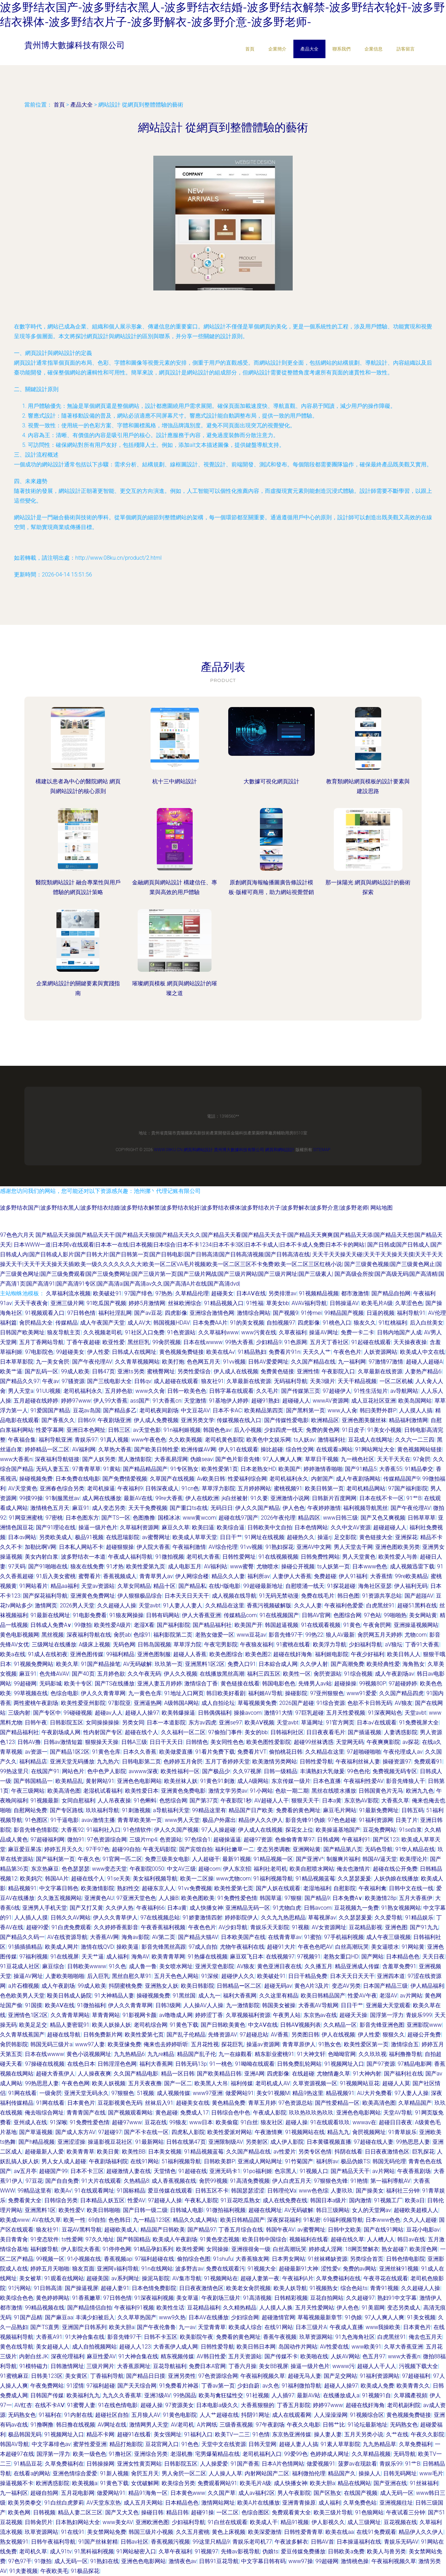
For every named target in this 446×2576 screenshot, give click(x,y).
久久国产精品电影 (136, 2073)
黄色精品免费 (228, 2103)
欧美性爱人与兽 (397, 1556)
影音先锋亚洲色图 (382, 2025)
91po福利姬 (257, 2171)
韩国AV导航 (14, 2444)
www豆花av (251, 1634)
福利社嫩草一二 (234, 1849)
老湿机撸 (181, 2454)
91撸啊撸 (42, 2424)
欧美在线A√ (220, 1352)
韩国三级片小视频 (151, 2532)
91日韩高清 (48, 2288)
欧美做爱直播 (176, 1751)
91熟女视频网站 (401, 1907)
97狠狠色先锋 (331, 2181)
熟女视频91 (14, 2541)
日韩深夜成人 (162, 1488)
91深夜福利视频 (154, 2298)
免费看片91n (284, 1352)
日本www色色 (369, 1566)
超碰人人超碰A (424, 1361)
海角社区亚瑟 (375, 1586)
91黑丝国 (184, 1995)
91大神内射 (367, 2073)
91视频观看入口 (44, 1313)
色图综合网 (347, 1615)
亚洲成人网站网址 (260, 2161)
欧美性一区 (297, 1673)
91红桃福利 (393, 1322)
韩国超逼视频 (281, 1625)
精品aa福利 (65, 1586)
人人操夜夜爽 (94, 2073)
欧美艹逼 (11, 1371)
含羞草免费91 (399, 1966)
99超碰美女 (70, 1352)
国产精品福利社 (212, 1625)
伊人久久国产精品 (257, 1508)
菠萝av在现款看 (357, 2463)
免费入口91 (242, 1664)
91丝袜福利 (424, 2483)
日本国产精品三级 (385, 1986)
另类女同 (133, 1722)
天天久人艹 (317, 1352)
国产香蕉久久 (58, 1420)
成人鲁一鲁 (143, 1966)
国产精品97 (201, 2229)
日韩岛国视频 (154, 1644)
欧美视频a (85, 2483)
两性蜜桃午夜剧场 (36, 1703)
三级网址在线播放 (54, 1644)
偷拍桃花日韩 (285, 1751)
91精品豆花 (28, 2463)
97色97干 (20, 2561)
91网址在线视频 (264, 1537)
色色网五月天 (203, 1361)
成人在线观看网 (291, 2415)
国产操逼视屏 (81, 2288)
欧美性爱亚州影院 (83, 1703)
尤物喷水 (267, 1566)
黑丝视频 (52, 1634)
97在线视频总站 (160, 1917)
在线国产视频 (360, 2493)
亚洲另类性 (182, 2376)
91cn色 (190, 1488)
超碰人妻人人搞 (298, 2444)
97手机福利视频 (344, 1937)
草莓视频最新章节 (320, 2317)
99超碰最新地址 (263, 1586)
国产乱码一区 (41, 1371)
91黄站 (112, 1469)
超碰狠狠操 (120, 1547)
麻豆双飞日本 (246, 1956)
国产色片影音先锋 (237, 1459)
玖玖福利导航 (102, 1810)
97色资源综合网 (107, 1839)
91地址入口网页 (184, 1693)
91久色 (117, 1966)
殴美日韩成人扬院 (69, 1995)
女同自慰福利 (78, 1800)
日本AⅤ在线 (251, 1293)
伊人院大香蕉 (153, 1547)
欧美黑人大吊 (211, 2083)
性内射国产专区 (102, 1732)
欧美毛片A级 (377, 1303)
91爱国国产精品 (50, 1410)
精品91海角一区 (148, 2493)
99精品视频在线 (44, 2307)
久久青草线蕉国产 (22, 2034)
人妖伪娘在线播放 (396, 1878)
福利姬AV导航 (265, 1693)
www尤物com (233, 1878)
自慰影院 (344, 1888)
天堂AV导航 (397, 2112)
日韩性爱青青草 (303, 2532)
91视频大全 (261, 2268)
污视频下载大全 (418, 2366)
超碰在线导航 (63, 2034)
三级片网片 (100, 2366)
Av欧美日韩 (211, 1478)
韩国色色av (217, 1430)
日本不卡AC (227, 1410)
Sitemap (322, 1149)
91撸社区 (120, 2454)
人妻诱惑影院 (400, 1732)
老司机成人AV (272, 2083)
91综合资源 (330, 1703)
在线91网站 (144, 2161)
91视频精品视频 (319, 1293)
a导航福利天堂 (171, 1810)
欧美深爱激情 (265, 2532)
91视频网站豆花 (359, 2083)
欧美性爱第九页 (145, 1566)
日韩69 (86, 1420)
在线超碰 (303, 2073)
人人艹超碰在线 (219, 2415)
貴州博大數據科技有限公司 (239, 1149)
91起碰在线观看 (371, 1342)
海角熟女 (413, 1664)
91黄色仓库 (106, 1751)
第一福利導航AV (390, 2181)
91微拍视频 (169, 1556)
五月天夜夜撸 (145, 2083)
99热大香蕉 (239, 1342)
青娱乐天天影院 (269, 1927)
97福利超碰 (100, 2385)
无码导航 (404, 2454)
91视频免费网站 (33, 1664)
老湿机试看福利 (102, 1790)
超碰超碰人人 (390, 1527)
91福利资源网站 (380, 2376)
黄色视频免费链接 (181, 1352)
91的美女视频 (247, 1322)
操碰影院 (296, 1693)
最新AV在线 (138, 1498)
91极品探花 (85, 2571)
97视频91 (309, 1956)
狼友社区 (272, 2122)
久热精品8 (136, 2181)
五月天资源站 (245, 2356)
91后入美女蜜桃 (56, 1576)
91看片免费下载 (215, 1751)
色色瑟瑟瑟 (76, 1868)
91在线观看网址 (94, 2190)
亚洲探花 (406, 1537)
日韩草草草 (422, 1517)
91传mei (311, 1313)
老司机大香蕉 (203, 1556)
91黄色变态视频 (219, 2239)
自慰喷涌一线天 (304, 1586)
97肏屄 (421, 1459)
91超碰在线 (192, 2171)
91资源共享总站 (382, 1595)
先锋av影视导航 (240, 2551)
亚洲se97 (230, 1722)
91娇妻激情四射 (202, 1917)
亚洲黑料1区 (40, 2210)
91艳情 (359, 2181)
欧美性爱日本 (142, 1790)
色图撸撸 (144, 1517)
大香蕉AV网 (104, 1937)
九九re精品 (161, 2054)
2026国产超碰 (296, 1703)
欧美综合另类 (178, 2483)
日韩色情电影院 (405, 2259)
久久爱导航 (388, 1917)
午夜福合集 (22, 1439)
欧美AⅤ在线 (60, 2005)
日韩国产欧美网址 (22, 1332)
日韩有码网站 (162, 1615)
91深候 (210, 1976)
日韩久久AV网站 (71, 1917)
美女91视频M (273, 2093)
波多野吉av (189, 2268)
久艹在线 (397, 2434)
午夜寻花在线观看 (385, 2278)
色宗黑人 (286, 2171)
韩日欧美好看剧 (225, 1693)
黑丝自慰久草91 (132, 1976)
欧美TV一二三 (232, 2434)
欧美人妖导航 (290, 2288)
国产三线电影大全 (109, 1381)
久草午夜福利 (175, 2551)
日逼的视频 (380, 1313)
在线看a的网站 (32, 2473)
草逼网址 (312, 1722)
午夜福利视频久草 (262, 2376)
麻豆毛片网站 (339, 1810)
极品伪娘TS (355, 2161)
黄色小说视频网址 (89, 2054)
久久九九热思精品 (283, 1917)
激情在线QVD (97, 1946)
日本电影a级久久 (217, 2405)
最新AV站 (308, 2395)
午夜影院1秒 (236, 1800)
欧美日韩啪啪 (103, 2210)
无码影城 (50, 1683)
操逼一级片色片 (97, 1527)
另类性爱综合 (194, 1371)
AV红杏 (23, 2405)
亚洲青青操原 (299, 2502)
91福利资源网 (376, 1820)
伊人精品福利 (427, 1986)
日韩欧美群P (219, 2161)
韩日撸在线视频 (75, 2424)
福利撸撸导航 (405, 2054)
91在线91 (73, 2532)
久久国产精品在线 (313, 1361)
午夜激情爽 (269, 2132)
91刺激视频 (136, 1810)
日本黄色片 (81, 2103)
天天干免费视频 (147, 1508)
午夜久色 (89, 1859)
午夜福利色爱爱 (343, 1605)
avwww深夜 (143, 1771)
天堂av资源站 (98, 1586)
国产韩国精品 (133, 2239)
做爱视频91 (321, 2463)
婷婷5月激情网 (147, 1303)
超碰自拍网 (44, 2493)
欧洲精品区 (325, 1420)
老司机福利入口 (262, 2454)
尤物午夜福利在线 (242, 1946)
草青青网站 (106, 2015)
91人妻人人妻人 (183, 1605)
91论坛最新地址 (367, 2424)
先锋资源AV (222, 2034)
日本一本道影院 (166, 1722)
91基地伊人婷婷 (228, 1400)
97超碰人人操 (165, 2200)
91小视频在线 (84, 2259)
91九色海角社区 (355, 2337)
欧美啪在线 (314, 2356)
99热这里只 (14, 1771)
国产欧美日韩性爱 (156, 1449)
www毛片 (431, 2473)
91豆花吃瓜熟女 (240, 2200)
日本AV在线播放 (209, 2317)
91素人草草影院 (340, 2444)
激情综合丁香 (201, 1683)
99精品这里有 (209, 1810)
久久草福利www (218, 1332)
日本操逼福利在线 (359, 2541)
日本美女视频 (165, 2151)
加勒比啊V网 (40, 1547)
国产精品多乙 (120, 1410)
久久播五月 (318, 1966)
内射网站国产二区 (267, 2473)
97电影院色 (39, 1352)
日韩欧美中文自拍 (269, 1527)
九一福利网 (352, 1361)
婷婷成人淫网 (325, 2249)
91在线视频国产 (279, 1615)
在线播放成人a (341, 2395)
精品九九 (338, 2132)
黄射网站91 (100, 1781)
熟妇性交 (128, 1888)
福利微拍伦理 (308, 2473)
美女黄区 (76, 2376)
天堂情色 (165, 2171)
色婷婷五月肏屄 (182, 1761)
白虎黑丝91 (380, 1605)
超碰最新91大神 (298, 2268)
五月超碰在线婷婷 (36, 1400)
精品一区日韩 (177, 2073)
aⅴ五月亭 (25, 2171)
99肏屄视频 (166, 1342)
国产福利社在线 (403, 2073)
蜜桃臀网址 (161, 1371)
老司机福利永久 (82, 1391)
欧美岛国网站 (415, 1400)
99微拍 (83, 1625)
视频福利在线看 (308, 2239)
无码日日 (221, 1508)
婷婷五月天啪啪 (49, 2268)
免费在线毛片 (317, 1595)
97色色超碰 (342, 1820)
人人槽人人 (381, 2239)
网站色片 (73, 1771)
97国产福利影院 (408, 1488)
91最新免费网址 (379, 1810)
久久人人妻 (308, 1605)
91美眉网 (373, 2307)
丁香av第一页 (218, 2385)
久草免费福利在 (64, 2463)
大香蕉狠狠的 (257, 2405)
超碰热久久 (301, 1537)
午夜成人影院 (269, 2112)
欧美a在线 (12, 1654)
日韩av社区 (134, 2541)
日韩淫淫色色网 (117, 2064)
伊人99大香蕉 (110, 1400)
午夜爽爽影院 (383, 1742)
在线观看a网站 (334, 1449)
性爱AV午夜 (362, 1995)
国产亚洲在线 (390, 2483)
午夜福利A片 (298, 2278)
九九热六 (108, 1761)
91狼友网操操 (126, 1615)
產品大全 (309, 49)
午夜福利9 (130, 1488)
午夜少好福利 (367, 1654)
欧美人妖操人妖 (111, 2025)
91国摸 (33, 2005)
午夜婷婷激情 (324, 1508)
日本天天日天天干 (186, 1595)
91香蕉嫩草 (86, 2298)
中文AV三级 (181, 1868)
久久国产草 (222, 2493)
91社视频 (257, 2395)
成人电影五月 (184, 1566)
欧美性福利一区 (180, 1771)
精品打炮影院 (126, 2444)
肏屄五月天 (145, 2473)
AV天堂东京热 (103, 2502)
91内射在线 (78, 2415)
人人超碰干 (206, 1859)
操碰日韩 (152, 2512)
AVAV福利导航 (309, 1303)
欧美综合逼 (231, 1527)
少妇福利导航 (365, 1644)
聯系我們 (341, 49)
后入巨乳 (98, 1976)
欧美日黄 (108, 2151)
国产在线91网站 (383, 2229)
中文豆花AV (195, 1410)
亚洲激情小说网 (289, 1498)
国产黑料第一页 (305, 1410)
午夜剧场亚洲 (114, 1420)
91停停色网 (116, 2249)
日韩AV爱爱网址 (268, 1361)
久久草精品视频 (371, 2454)
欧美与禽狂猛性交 (221, 2395)
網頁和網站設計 (198, 1149)
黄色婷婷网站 (52, 2298)
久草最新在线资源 (380, 1371)
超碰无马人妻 (304, 2376)
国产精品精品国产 (145, 1469)
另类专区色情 (315, 2151)
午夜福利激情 (189, 1547)
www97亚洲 (208, 2093)
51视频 (145, 2093)
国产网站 (372, 1956)
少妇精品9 (269, 1342)
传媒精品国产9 (401, 1478)
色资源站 (171, 1839)
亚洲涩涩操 (71, 2142)
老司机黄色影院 (224, 1439)
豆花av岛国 (87, 1410)
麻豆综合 (53, 1966)
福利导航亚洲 (55, 1439)
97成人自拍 (203, 1946)
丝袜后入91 (159, 2103)
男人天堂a (20, 1391)
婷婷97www (76, 1400)
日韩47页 (103, 1371)
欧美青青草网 (168, 1956)
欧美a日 (415, 2200)
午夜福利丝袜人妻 (358, 1761)
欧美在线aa (339, 2532)
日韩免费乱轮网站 (299, 2064)
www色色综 (313, 2190)
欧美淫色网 (423, 2249)
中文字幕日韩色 (58, 1888)
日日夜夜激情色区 (387, 2151)
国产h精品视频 (36, 2142)
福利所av (258, 1576)
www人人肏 (342, 1410)
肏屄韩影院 (14, 2044)
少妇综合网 (245, 2317)
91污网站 (19, 2288)
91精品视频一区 (273, 1859)
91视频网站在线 (305, 2132)
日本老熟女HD (258, 1469)
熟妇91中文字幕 (397, 2298)
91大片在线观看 (101, 2181)
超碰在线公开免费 (395, 1868)
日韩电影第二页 (141, 1761)
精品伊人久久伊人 (260, 1820)
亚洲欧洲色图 (152, 2522)
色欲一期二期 (292, 1790)
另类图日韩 (305, 2034)
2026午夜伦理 (278, 1517)
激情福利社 (332, 1439)
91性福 (254, 1303)
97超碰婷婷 (403, 1683)
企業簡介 (277, 49)
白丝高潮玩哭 (352, 1946)
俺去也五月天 (425, 2337)
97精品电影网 (415, 2064)
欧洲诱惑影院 (52, 2483)
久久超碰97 (360, 2298)
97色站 (372, 1615)
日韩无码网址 (400, 2473)
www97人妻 (90, 2044)
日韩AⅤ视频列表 (300, 2025)
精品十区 (164, 1586)
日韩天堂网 (262, 2444)
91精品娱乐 (419, 1917)
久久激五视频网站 (59, 1898)
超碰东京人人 (158, 1888)
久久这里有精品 (278, 1995)
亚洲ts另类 (130, 1371)
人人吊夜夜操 (114, 1800)
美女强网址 (168, 2434)
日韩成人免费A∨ (50, 1625)
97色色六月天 (17, 1235)
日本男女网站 (288, 2259)
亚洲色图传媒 (86, 1654)
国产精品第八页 (342, 1849)
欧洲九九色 (420, 1790)
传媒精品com (240, 1615)
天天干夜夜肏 (31, 1303)
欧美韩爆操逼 (178, 1712)
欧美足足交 (33, 2025)
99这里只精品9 (211, 2541)
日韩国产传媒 (47, 2395)
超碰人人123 (135, 2346)
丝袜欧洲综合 (184, 1303)
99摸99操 (31, 1498)
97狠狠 (293, 1898)
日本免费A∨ (347, 1898)
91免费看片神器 (179, 2385)
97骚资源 (73, 1381)
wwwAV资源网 (330, 1400)
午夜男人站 (287, 2015)
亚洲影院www (424, 2025)
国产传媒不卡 (281, 2356)
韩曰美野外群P (378, 1410)
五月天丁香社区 (329, 1342)
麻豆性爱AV (101, 2356)
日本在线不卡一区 (381, 1498)
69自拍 (97, 2220)
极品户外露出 (219, 1820)
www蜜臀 (242, 1566)
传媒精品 (66, 1322)
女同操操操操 (102, 1722)
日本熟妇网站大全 (77, 2522)
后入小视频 (248, 1430)
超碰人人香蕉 (190, 1654)
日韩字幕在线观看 (231, 1391)
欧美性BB (134, 2151)
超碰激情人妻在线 (128, 2171)
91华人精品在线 (415, 1849)
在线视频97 (280, 1956)
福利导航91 (411, 1313)
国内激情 (360, 2200)
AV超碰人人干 (271, 1800)
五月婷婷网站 (254, 1488)
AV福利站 (215, 1566)
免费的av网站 (359, 2268)
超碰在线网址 (265, 2210)
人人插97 (282, 2395)
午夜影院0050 (147, 1868)
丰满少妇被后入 (95, 2317)
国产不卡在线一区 (146, 2132)
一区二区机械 (396, 1381)
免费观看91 (428, 1761)
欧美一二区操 (197, 1878)
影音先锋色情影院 (36, 1829)
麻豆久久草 (176, 1527)
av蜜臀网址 (156, 1537)
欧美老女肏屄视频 (248, 2288)
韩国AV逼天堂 (379, 1859)
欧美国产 (289, 1469)
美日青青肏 (14, 2239)
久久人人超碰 (420, 2220)
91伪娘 (353, 2317)
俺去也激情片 (353, 1868)
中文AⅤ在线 (263, 2025)
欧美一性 (74, 2220)
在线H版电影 (224, 1586)
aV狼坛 (393, 1644)
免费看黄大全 (24, 2200)
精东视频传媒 (177, 2356)
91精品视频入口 (224, 1303)
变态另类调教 (273, 1849)
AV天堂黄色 (22, 1488)
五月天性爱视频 (345, 1712)
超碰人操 (296, 2122)
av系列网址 (125, 2278)
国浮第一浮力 (386, 2015)
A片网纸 (207, 2424)
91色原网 (295, 1342)
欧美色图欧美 (198, 1898)
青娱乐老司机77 (252, 2541)
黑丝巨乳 (139, 1342)
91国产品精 (28, 2317)
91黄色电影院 (180, 2415)
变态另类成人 (404, 2307)
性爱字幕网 (50, 1430)
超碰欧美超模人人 (416, 2210)
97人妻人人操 (411, 2093)
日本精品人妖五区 (102, 2200)
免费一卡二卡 (357, 1332)
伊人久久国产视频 (176, 1829)
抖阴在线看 (348, 2151)
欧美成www (14, 2220)
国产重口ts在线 (189, 1508)
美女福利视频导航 (155, 1878)
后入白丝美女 (426, 1322)
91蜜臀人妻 (81, 2405)
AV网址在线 (112, 2424)
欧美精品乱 (69, 1781)
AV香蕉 (280, 2034)
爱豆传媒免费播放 (303, 2551)
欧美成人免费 (377, 2385)
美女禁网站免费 (106, 2532)
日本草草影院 (16, 1361)
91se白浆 (410, 1829)
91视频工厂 (388, 2200)
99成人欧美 (75, 1371)
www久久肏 (150, 1391)
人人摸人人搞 (415, 1410)
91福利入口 (198, 2434)
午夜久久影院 (427, 2434)
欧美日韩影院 (197, 1986)
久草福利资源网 (139, 1527)
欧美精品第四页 (263, 1410)
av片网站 (411, 1995)
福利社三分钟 (403, 2190)
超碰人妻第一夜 (259, 2278)
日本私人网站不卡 (81, 1547)
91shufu (223, 2259)
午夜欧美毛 (54, 2571)
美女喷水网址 (176, 1966)
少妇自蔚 (248, 2385)
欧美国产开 (248, 1625)
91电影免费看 (90, 1615)
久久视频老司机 (102, 1332)
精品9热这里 (307, 2093)
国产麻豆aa (59, 2317)
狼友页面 (83, 2268)
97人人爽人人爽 (282, 1459)
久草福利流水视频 (68, 1293)
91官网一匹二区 (122, 1859)
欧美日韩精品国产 (323, 1995)
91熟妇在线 (104, 2561)
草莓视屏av (322, 1917)
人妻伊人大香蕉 (292, 1576)
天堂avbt (149, 1605)
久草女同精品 (134, 1586)
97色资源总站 (295, 2103)
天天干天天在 (393, 1459)
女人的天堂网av (371, 2210)
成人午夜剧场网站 (358, 1478)
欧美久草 (67, 1664)
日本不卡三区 (87, 2171)
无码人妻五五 (52, 1469)
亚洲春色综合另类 (62, 1488)
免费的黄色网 (322, 1430)
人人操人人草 (225, 2473)
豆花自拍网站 (327, 2298)
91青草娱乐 (402, 2132)
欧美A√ (63, 2190)
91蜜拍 (313, 1937)
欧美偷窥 (227, 2122)
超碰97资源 (258, 1839)
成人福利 (117, 1956)
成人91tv (61, 2551)
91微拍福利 (91, 2005)
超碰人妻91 (115, 2288)
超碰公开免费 (424, 2034)
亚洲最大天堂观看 (388, 2005)
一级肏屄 (50, 2093)
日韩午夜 (36, 1722)
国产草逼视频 (36, 2132)
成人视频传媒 (173, 2093)
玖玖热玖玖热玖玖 (311, 2112)
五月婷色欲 (119, 1391)
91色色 (190, 2444)
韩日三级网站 (332, 2210)
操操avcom (247, 1712)
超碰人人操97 (142, 1712)
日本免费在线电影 (77, 1478)
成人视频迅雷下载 (412, 1566)
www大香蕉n (16, 1459)
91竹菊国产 (299, 2161)
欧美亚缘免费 (124, 2044)
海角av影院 (135, 1937)
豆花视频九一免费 (356, 1907)
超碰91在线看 (134, 2434)
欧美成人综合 (245, 2327)
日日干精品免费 (307, 1976)
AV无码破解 (137, 1664)
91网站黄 (413, 1946)
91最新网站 (149, 2142)
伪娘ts (270, 2551)
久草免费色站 (360, 2502)
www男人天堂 (182, 1820)
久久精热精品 (239, 2307)
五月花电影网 (77, 2493)
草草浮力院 (187, 1644)
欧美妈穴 (31, 1878)
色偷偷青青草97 (295, 1839)
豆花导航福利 (169, 2366)
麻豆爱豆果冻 (24, 1849)
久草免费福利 (415, 2444)
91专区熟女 (184, 1469)
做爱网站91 (239, 2093)
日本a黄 (332, 1800)
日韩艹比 (334, 2424)
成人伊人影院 (287, 2142)
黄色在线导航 (16, 2346)
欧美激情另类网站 (274, 1761)
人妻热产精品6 (423, 1371)
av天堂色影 (147, 1430)
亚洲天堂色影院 (214, 1966)
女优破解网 (145, 2483)
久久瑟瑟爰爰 (354, 1878)
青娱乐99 (390, 2463)
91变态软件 (44, 2239)
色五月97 (373, 2356)
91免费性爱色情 (237, 1898)
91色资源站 (181, 1332)
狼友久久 (365, 1322)
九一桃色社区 (357, 1459)
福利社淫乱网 (115, 1313)
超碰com (209, 1868)
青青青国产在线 (86, 2112)
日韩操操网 (100, 2463)
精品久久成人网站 (195, 2220)
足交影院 (345, 1537)
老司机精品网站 (365, 1488)
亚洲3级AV (157, 2395)
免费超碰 (325, 1576)
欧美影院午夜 (196, 2337)
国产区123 (386, 1839)
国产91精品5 (361, 1469)
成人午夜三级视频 (388, 1937)
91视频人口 (314, 2171)
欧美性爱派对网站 (229, 2132)
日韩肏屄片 (39, 2522)
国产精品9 (317, 1898)
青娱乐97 (86, 1439)
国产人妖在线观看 (278, 1888)
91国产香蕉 (245, 2463)
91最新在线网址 (50, 1615)
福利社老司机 (270, 1868)
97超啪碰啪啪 (364, 1751)
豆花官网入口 (162, 2444)
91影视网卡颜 (140, 2015)
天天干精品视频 (357, 1381)
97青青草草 (86, 1469)
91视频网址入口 (344, 2064)
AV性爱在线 (334, 2346)
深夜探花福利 (284, 2220)
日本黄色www (187, 2493)
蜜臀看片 (89, 1576)
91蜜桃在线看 (293, 1644)
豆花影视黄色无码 (120, 2103)
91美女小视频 (384, 1430)
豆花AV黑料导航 (82, 2229)
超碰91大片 (281, 1946)
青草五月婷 (262, 2103)
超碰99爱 (37, 1927)
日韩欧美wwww (86, 1966)
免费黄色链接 (277, 1371)
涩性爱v (330, 2268)
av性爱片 (285, 2151)
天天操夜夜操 (410, 1342)
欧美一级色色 (89, 2454)
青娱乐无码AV (401, 2541)
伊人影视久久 (328, 2522)
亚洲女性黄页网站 (139, 2463)
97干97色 (97, 1849)
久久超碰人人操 (116, 1605)
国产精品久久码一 (22, 1937)
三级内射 (19, 1712)
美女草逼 (187, 2298)
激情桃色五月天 (49, 1508)
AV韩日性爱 (211, 2356)
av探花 (410, 1742)
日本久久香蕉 (139, 1751)
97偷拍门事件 (225, 1732)
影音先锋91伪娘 (305, 1820)
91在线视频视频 (278, 1556)
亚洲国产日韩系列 (84, 2327)
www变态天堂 (109, 1868)
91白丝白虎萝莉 (64, 2502)
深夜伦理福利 (67, 2356)
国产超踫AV (419, 1595)
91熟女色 (329, 2044)
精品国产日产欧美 (251, 1810)
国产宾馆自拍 (196, 1849)
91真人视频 (114, 1439)
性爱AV (136, 2200)
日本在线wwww (202, 1342)
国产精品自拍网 (390, 1293)
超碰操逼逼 (227, 1839)
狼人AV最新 (340, 1634)
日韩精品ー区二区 (239, 1986)
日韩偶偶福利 (214, 1712)
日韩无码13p (191, 2064)
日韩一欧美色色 (186, 1391)
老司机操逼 (101, 1488)
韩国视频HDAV (171, 1322)
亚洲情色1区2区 (28, 2015)
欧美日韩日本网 (256, 2346)
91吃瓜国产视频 (106, 1303)
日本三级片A (311, 2327)
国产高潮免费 (347, 1664)
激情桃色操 (355, 2561)
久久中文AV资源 (351, 1527)
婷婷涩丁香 (209, 2015)
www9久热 (172, 2317)
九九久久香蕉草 (121, 2395)
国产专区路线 (66, 1810)
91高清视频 (257, 2298)
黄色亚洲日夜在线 (279, 1966)
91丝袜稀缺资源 (327, 2259)
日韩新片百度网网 (334, 1498)
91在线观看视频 (321, 1625)
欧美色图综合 (226, 1654)
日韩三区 (119, 1430)
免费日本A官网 (207, 2366)
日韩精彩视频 (291, 2298)
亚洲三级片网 (67, 1303)
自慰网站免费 (30, 1810)
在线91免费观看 (376, 2532)
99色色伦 (358, 1771)
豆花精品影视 (365, 1927)
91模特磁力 (33, 2366)
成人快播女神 (206, 1907)
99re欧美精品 (411, 1576)
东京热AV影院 (361, 1800)
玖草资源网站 (316, 2337)
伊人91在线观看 (238, 1449)
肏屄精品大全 (36, 1322)
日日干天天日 (166, 1742)
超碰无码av (278, 1986)
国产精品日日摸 (145, 2376)
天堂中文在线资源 (223, 2444)
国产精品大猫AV (198, 1937)
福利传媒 (242, 2083)
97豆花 (34, 2181)
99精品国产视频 (344, 1313)
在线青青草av (284, 1937)
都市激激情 (355, 1293)
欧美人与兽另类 (386, 2551)
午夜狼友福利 (257, 1644)
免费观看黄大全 (291, 2512)
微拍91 (76, 1839)
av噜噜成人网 (176, 2015)
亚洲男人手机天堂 (44, 1907)
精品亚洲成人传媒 (357, 1966)
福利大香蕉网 (239, 1995)
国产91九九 (424, 1927)
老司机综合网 (150, 2025)
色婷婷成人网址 (329, 2454)
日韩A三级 (134, 1742)
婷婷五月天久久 (63, 1849)
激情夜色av (183, 2561)
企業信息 (373, 49)
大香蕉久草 (395, 1800)
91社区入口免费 (144, 1332)
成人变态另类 (108, 1508)
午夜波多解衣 (291, 2541)
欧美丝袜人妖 (181, 1781)
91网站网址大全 (375, 1449)
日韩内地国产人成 (399, 1332)
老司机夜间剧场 (158, 1410)
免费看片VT (251, 1751)
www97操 (301, 2561)
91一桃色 (220, 2064)
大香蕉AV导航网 (318, 2005)
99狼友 (178, 2122)
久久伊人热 (119, 1907)
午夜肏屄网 (377, 1625)
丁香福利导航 (107, 2376)
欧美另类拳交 (24, 2502)
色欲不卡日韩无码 (369, 1703)
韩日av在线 (411, 2239)
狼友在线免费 (87, 1566)
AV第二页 (163, 1937)
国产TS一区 (115, 1517)
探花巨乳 (232, 2044)
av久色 (270, 2385)
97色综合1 (198, 1839)
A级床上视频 (94, 1644)
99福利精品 (120, 1654)
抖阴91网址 (255, 2415)
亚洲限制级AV (225, 2142)
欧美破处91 (107, 1293)
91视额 (300, 1927)
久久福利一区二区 (183, 1732)
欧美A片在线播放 (258, 2502)
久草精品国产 (415, 2103)
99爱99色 (296, 2454)
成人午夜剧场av (394, 1673)
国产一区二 (178, 2083)
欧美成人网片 (61, 1946)
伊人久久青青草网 (103, 1693)
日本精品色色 (403, 1956)
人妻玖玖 (342, 2190)
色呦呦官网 (342, 2054)
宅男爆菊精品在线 (217, 2454)
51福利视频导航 (181, 2161)
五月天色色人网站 (176, 1976)
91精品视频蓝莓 (315, 1878)
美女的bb (256, 1732)
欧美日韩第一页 (324, 1488)
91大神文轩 (311, 2054)
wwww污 (343, 2366)
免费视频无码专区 (394, 1771)
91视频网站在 (221, 2278)
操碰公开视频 (298, 1566)
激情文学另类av (227, 1790)
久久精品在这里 (224, 1605)
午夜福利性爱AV (364, 1781)
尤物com (415, 1634)
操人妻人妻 (328, 2434)
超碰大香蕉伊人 (55, 2073)
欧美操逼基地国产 (338, 1829)
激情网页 (46, 1605)
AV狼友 (404, 1703)
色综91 (142, 1634)
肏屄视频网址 (369, 2132)
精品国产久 (342, 2473)
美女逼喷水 (385, 1946)
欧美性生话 (170, 2307)
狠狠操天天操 (101, 1742)
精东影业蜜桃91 (274, 2054)
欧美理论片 (414, 1859)
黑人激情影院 (135, 1459)
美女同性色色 (227, 1742)
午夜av (50, 1381)
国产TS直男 (44, 2327)
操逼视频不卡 (16, 2483)
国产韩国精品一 (33, 1781)
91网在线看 (22, 2093)
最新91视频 (236, 1859)
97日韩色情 (81, 1313)
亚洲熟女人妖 (161, 1986)
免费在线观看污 (225, 2268)
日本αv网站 (22, 1537)
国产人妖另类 (99, 1459)
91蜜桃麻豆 (14, 2376)
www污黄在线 (258, 1332)
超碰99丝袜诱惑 (313, 1742)
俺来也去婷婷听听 (166, 2044)
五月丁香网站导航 (41, 1342)
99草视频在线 (31, 1693)
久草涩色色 (409, 1303)
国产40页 (83, 1673)
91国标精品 (131, 2190)
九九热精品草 (379, 2444)
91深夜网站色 (385, 1712)
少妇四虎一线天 (283, 1430)
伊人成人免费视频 (156, 1420)
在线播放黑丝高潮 (222, 1673)
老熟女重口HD (341, 1956)
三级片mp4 (143, 1839)
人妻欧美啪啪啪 (64, 1976)
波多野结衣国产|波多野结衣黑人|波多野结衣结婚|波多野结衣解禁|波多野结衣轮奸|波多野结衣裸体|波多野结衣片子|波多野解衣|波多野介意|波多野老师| (184, 1207)
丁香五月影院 (293, 2405)
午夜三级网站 (28, 1790)
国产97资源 (381, 2064)
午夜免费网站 (47, 2385)
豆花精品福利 (204, 2307)
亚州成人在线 (30, 2122)
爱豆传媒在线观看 (170, 2190)
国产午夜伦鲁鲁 (156, 2327)
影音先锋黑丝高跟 (163, 1946)
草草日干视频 (321, 1459)
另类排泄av (282, 1293)
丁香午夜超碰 (83, 1342)
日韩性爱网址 (239, 1556)
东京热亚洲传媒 (291, 2434)
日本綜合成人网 (278, 1664)
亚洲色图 (396, 1927)
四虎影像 (176, 1313)
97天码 (16, 1566)
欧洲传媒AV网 (198, 1449)
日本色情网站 (311, 1527)
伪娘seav (201, 1459)
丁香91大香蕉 (422, 1644)
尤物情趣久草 (333, 2073)
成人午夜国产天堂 (102, 1322)
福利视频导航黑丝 (365, 1508)
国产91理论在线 (56, 1527)
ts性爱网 (72, 2239)
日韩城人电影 (186, 2210)
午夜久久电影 (303, 2424)
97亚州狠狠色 (327, 1693)
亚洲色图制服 (154, 1654)
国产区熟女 (327, 2493)
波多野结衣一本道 (83, 1556)
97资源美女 (179, 2405)
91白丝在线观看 (227, 2522)
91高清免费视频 (250, 2181)
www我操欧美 (383, 2327)
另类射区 (257, 2142)
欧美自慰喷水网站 (312, 1868)
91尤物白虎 (287, 1907)
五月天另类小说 (363, 2434)
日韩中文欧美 (344, 2229)
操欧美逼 (127, 1946)
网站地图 (381, 1207)
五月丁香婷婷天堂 (227, 1761)
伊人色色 (294, 1508)
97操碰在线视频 (44, 2064)
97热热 (164, 1293)
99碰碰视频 (77, 1712)
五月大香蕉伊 (415, 1898)
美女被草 (30, 2278)
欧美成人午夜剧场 (175, 2239)
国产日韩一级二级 (145, 2210)
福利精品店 (33, 1761)
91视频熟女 (323, 2288)
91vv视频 (234, 1361)
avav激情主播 (98, 1820)
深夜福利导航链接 (57, 1459)
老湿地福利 (317, 1888)
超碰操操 (345, 1683)
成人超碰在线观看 (176, 1381)
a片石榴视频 (23, 1986)
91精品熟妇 (252, 1352)
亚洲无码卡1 (224, 2171)
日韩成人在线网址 (134, 1352)
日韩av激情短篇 (63, 1742)
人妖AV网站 (345, 2356)
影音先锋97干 (286, 1634)
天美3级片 (322, 1381)
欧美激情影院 (97, 1888)
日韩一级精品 (280, 1771)
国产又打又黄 (86, 1907)
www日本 (201, 2122)
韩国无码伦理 (389, 2161)
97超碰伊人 (337, 1391)
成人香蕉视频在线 (174, 2181)
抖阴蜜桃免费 (125, 1986)
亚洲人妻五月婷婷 (159, 1683)
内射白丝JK (33, 2356)
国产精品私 (192, 1586)
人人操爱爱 (214, 2463)
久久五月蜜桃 (192, 2532)
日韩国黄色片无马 (381, 1790)
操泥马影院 (156, 2278)
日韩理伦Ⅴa (282, 2190)
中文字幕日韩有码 (263, 2561)
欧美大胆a (121, 2327)
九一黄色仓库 (145, 1693)
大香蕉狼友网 (252, 2259)
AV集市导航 (186, 2278)
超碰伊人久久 (238, 1976)
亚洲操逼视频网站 (416, 1625)
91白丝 (249, 2122)
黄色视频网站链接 (419, 1449)
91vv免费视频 (195, 1888)
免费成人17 (194, 2112)
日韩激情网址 (67, 2366)
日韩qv (142, 1381)
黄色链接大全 (376, 1537)
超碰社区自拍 (112, 2415)
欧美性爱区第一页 (366, 2044)
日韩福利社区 (287, 1732)
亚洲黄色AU (99, 1898)
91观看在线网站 (64, 2278)
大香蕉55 (390, 1469)
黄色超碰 (166, 2112)
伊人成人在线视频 (236, 1371)
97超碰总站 (254, 2034)
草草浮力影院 (218, 1488)
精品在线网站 (354, 2483)
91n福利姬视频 (182, 1430)
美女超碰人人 (52, 2346)
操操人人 (370, 2473)
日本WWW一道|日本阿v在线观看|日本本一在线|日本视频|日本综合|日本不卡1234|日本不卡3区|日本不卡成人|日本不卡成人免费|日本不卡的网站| (190, 1244)
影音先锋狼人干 (405, 1781)
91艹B (414, 1498)
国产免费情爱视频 (124, 1478)
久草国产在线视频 (172, 1478)
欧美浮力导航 (329, 1644)
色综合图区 (255, 2512)
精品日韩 (177, 2512)
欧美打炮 (173, 1361)
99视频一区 (50, 2259)
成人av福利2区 (256, 2493)
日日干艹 (231, 1537)
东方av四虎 (202, 1722)
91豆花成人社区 (20, 1966)
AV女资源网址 (329, 1927)
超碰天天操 (353, 2015)
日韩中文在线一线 (411, 1888)
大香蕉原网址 (134, 2366)
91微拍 (43, 2561)
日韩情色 (197, 1742)
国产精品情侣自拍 (89, 2307)
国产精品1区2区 (70, 1751)
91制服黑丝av (62, 1498)
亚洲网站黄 (307, 1849)
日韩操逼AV (344, 1303)
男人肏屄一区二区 (184, 2473)
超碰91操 (202, 2512)
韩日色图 (348, 1595)
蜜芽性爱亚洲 (90, 2444)
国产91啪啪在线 (48, 1566)
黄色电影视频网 (19, 1634)
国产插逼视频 (364, 1732)
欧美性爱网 (190, 2249)
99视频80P (372, 1683)
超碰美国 (97, 2278)
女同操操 (217, 2249)
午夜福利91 (356, 1839)
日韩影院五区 (66, 1722)
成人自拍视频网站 (94, 2346)
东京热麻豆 (45, 1868)
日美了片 (406, 1820)
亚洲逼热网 (148, 1703)
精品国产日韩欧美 (162, 2229)
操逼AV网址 (323, 1332)
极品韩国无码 (24, 2434)
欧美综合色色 (16, 2298)
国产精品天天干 (350, 2171)
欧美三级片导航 (333, 2512)
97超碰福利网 (47, 1839)
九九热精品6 (129, 2054)
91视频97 (206, 2551)
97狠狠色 (123, 2093)
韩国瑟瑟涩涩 (247, 2190)
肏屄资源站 (327, 1673)
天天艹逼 (93, 1956)
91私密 (312, 2220)
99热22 (314, 1634)
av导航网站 (404, 1391)
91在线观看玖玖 (330, 2122)
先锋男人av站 (315, 1683)
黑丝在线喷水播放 (334, 1790)
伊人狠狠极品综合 (139, 1595)
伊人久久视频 (180, 1673)
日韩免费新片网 (102, 2034)
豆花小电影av (423, 2229)
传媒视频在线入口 (239, 1420)
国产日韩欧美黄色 (223, 2025)
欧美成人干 (264, 2522)
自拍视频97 (281, 1322)
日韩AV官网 (316, 1615)
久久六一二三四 (414, 1439)
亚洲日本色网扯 (86, 1430)
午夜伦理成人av (402, 1751)
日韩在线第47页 (186, 2142)
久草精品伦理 (192, 1293)
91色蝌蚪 (145, 1800)
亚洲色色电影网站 (139, 1781)
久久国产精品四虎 (401, 1693)
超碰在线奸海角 (292, 1654)
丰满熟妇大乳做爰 (322, 1771)
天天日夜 (433, 1956)
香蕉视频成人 (120, 1576)
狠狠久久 (394, 2034)
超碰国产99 (53, 2171)
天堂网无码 (350, 1742)
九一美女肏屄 (52, 1361)
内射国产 (322, 1478)
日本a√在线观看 (376, 1722)
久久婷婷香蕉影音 (116, 1927)
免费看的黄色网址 (298, 1810)
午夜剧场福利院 (108, 2161)
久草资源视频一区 (315, 2083)
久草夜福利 (293, 1332)
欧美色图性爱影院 (268, 1742)
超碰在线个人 (141, 1732)
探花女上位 (299, 1829)
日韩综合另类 (61, 2200)
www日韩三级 (340, 1517)
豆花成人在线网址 (370, 1439)
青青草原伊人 (299, 2044)
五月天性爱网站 (314, 2307)
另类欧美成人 (55, 1537)
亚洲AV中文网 (314, 1547)
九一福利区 (14, 2493)
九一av (187, 2327)
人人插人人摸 (31, 1917)
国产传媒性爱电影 (286, 1420)
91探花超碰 (341, 1586)
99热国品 (184, 2395)
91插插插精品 (25, 1946)
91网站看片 (33, 1586)
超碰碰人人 (296, 1400)
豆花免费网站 (379, 1829)
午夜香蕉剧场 (414, 2171)
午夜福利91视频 (134, 2307)
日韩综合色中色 (230, 2112)
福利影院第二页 (172, 1634)
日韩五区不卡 (212, 2190)
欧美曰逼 (203, 1527)
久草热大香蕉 (115, 1449)
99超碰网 (25, 1683)
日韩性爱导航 (316, 1761)
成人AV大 (139, 1322)
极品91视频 (89, 1537)
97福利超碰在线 (155, 2259)
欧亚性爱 (113, 1342)
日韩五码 (412, 1810)
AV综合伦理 (223, 1547)
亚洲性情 (308, 1371)
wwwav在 (364, 2122)
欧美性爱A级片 (112, 1625)
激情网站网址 (218, 2502)
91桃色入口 (337, 1322)
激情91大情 (278, 1712)
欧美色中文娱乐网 (268, 1439)
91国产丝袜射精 (98, 2541)
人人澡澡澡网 (330, 2415)
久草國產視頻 (410, 2395)
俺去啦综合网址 (44, 2112)
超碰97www (127, 2122)
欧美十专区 (78, 1683)
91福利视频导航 (273, 1878)
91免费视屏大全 (419, 1722)
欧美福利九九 (83, 2395)
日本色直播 (327, 1781)
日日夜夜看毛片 (325, 1732)
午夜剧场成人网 (60, 1732)
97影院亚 (119, 1703)
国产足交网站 (340, 2376)
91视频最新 (44, 1800)
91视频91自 (376, 2395)
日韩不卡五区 (160, 2337)
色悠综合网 (173, 1800)
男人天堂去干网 (353, 1547)
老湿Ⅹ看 (144, 1625)
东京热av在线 (320, 2015)
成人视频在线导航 (234, 1595)
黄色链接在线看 (240, 1683)
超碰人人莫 (396, 2083)
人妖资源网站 (380, 1352)
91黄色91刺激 (217, 1781)
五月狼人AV (145, 2415)
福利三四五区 (263, 1673)
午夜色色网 (76, 2083)
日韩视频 (44, 2512)
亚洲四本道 (391, 1976)
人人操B (169, 1898)
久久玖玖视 (372, 2054)
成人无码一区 (397, 2493)
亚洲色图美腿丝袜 (364, 1420)
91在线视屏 (65, 1956)
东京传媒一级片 (290, 1781)
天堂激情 (195, 1400)
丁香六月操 (242, 2366)
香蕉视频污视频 (170, 2541)
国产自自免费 (62, 2181)
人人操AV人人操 (203, 2005)
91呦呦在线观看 (255, 2064)
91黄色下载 (184, 2025)
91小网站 (261, 1790)
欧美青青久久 (413, 2385)
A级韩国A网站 (181, 1703)
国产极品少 (216, 1771)
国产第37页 (204, 1800)
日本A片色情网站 (283, 2463)
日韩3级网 (168, 2005)
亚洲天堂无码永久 (86, 2093)
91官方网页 (340, 1722)
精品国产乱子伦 (196, 2054)
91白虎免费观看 (71, 1927)
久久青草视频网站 (137, 1361)
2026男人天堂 (77, 1605)
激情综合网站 (253, 1313)
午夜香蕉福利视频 (163, 1927)
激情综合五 (405, 2044)
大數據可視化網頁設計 (271, 781)
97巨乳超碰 (309, 1712)
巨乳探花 (423, 2151)
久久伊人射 (314, 1664)
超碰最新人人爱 (44, 2151)
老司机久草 (33, 2551)
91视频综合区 (367, 2415)
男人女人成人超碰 (63, 2161)
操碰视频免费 (36, 1478)
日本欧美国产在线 (243, 1937)
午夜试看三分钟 (405, 2512)
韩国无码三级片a (51, 2044)
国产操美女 (370, 2190)
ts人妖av (304, 1439)
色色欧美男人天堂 (22, 1995)
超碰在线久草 (347, 2239)
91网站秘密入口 (136, 2551)
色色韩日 (119, 2220)
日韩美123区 (47, 2376)
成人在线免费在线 (285, 2200)
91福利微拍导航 (302, 2385)
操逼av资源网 (263, 2044)
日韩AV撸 (29, 1742)
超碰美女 (222, 1293)
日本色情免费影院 (154, 2288)
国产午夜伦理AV (92, 1361)
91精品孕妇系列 (154, 2249)
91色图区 (36, 1820)
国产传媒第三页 (300, 1391)
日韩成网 (328, 1839)
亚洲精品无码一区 (247, 1907)
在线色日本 (81, 2064)
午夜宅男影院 (221, 1644)
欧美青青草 (80, 2151)
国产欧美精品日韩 (219, 2073)
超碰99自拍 (126, 1849)
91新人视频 (114, 2473)
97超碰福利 (416, 2376)
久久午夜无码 (144, 1673)
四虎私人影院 (188, 2132)
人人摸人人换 (276, 2307)
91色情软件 (137, 1829)
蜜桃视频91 (288, 1488)
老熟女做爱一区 (214, 1634)
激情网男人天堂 (148, 2424)
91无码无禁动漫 (279, 1595)
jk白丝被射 (235, 1498)
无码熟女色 (22, 2415)
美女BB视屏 (273, 2366)
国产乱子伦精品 (186, 2034)
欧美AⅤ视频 (259, 1722)
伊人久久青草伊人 (115, 1917)
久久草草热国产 (136, 2317)
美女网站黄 (423, 1615)
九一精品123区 (151, 2220)
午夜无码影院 (159, 1849)
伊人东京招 (237, 1868)
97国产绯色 (138, 1293)
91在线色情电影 (118, 2405)
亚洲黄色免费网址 (92, 1595)
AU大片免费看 (374, 2093)
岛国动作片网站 (297, 2346)
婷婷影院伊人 (241, 1917)
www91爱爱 (362, 1693)
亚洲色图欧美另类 (397, 1547)
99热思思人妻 (42, 2083)
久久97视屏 (247, 1771)
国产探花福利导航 (45, 1595)
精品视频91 (22, 1888)
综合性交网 (300, 1449)
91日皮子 (353, 1430)
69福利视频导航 (343, 2220)
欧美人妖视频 (108, 2083)
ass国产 (140, 1400)
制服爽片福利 (343, 1859)
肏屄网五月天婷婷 (379, 1634)
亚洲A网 (254, 2073)
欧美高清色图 (64, 1790)
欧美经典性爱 (383, 1664)
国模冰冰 (169, 1517)
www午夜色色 (148, 1439)
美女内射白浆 (41, 1556)
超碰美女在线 (192, 2103)
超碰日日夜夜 (395, 2122)
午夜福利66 (150, 1907)
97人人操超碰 (218, 1829)
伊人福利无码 (411, 1586)
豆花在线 (156, 2122)
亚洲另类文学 (197, 1420)
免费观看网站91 (217, 2483)
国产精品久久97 (20, 1381)
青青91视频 (384, 2288)
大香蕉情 (381, 1576)
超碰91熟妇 (265, 1400)
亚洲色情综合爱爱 (75, 2473)
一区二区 (227, 2512)
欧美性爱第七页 (233, 1888)
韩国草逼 (271, 1898)
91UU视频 (48, 1391)
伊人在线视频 (338, 2034)
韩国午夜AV (280, 2229)
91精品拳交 (419, 1469)
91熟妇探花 (280, 1547)
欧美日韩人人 (404, 1654)
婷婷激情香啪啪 (323, 1469)
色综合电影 (64, 1693)
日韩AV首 (322, 2541)
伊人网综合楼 (192, 1576)
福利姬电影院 (331, 1654)
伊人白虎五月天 (291, 2181)
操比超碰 (272, 1449)
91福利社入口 (103, 1829)
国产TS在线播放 (115, 1683)
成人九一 (209, 1995)
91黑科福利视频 (94, 2551)
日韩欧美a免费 (346, 2551)
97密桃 (54, 1517)
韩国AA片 (57, 1878)
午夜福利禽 (372, 1888)
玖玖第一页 (169, 1664)
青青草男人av (156, 1576)
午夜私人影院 (201, 2200)
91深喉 (58, 2122)
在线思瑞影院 (122, 1537)
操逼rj (324, 1537)
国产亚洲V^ (310, 1859)
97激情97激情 (386, 1361)
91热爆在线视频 (208, 1956)
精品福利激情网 (408, 1420)
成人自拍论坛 (218, 1703)
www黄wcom (199, 1517)
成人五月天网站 (143, 2502)
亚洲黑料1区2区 (205, 1664)
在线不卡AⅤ (49, 2405)
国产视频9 (285, 1313)
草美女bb (277, 1303)
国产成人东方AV (75, 2132)
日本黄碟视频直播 (329, 2142)
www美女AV (117, 2522)
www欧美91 (367, 2346)
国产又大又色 (122, 2512)
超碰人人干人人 (376, 2366)
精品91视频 (294, 2522)
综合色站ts (353, 2288)
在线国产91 (45, 1771)
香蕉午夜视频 (280, 2337)
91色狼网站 (369, 2512)
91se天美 (118, 1878)
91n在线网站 (157, 2268)
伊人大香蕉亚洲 (201, 1615)
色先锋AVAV (54, 1673)
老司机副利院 (404, 2405)
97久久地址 (99, 2239)
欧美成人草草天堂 (194, 1537)
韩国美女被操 (278, 2005)
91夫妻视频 (23, 2571)
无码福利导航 (290, 1381)
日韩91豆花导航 (219, 2561)
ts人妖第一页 (333, 1566)
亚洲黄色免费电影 (183, 1790)
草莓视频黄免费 (257, 1703)
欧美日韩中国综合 (264, 2239)
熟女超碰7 (394, 2249)
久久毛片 (267, 1391)
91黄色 (352, 1625)
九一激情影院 (243, 2005)
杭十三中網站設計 (174, 781)
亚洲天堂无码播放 (72, 1761)
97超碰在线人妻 (373, 2142)
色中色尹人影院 (106, 1771)
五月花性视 (205, 2044)
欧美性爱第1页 (219, 1469)
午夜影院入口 (338, 1371)
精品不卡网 (100, 2434)
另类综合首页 (366, 2259)
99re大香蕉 (169, 1498)
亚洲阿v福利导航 (118, 2268)
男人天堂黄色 (359, 1556)
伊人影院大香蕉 (80, 2249)
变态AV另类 (346, 1986)
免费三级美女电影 (167, 1859)
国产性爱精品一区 (337, 2103)
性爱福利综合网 (247, 1478)
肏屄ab (122, 1634)
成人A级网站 (253, 1781)
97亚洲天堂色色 (136, 1898)
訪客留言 (406, 49)
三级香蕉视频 (236, 2424)
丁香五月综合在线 (240, 2229)
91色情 (261, 2434)
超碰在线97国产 (238, 1517)
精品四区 (309, 1517)
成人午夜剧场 (58, 1986)
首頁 (249, 49)
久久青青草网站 (70, 2015)
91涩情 (75, 2385)
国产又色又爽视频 (383, 1517)
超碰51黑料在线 (417, 1605)
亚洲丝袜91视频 (399, 2268)
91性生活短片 (371, 1391)
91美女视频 (421, 2317)
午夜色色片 (347, 1352)
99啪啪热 (395, 1615)
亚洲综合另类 (151, 2454)
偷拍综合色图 (193, 2259)
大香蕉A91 (49, 2337)
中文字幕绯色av (51, 2444)
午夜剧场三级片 (220, 2298)
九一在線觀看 (235, 2054)
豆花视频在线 (400, 2522)
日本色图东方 (82, 1517)
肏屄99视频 (213, 2181)
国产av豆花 (148, 1313)
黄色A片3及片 (311, 1986)
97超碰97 (110, 2132)
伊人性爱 (98, 1352)
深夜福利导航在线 (89, 1634)
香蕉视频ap (118, 2259)
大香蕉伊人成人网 (175, 2346)
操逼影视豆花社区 (110, 2142)
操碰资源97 (397, 1761)
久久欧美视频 (185, 1439)
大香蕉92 (72, 1829)
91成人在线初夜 (48, 1654)
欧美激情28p (381, 1898)
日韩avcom (317, 1907)
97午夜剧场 (270, 2424)
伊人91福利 (353, 1576)
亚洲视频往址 (396, 2502)
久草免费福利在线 (338, 2278)
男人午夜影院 (294, 2493)
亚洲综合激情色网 (212, 1313)
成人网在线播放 (101, 1498)
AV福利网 (83, 1449)
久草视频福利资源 (248, 2015)
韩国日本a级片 (328, 2200)
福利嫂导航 (44, 2249)
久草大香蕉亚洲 (403, 2346)
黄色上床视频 (228, 2532)
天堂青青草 (212, 2327)
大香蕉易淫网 (171, 1459)
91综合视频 (358, 1673)
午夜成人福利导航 (130, 1556)
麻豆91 (81, 1508)
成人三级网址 (364, 2522)
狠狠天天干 (305, 1800)
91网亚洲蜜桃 (26, 1517)
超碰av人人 (109, 1712)
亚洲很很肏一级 (250, 2249)
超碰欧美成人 (121, 2229)
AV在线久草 (46, 2220)
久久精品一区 (340, 2025)
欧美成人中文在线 (422, 1352)
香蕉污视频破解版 (269, 1605)
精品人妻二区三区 (80, 2512)
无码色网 (124, 1644)
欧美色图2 (258, 1654)
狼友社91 (212, 1381)
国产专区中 (47, 1712)
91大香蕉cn (167, 1400)
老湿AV (388, 1995)
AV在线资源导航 (67, 1937)
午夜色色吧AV (315, 1946)
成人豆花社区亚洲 (373, 1400)
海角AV (140, 1956)
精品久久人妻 (228, 1576)
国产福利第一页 (55, 1859)
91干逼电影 (65, 1820)
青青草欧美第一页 (139, 1820)
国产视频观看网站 (130, 2112)
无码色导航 (379, 1849)
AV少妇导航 (232, 1927)
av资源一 (36, 1751)
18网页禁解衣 (362, 2249)
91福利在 (50, 2415)
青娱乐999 (419, 2015)
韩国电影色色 (278, 1683)
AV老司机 (182, 2424)
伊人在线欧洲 (202, 1498)
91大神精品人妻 (114, 1995)
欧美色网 (19, 2512)
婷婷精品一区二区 (47, 1449)
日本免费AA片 (210, 1322)
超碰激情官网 (278, 2317)
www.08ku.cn (168, 1149)
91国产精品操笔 (101, 1664)
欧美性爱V (71, 2210)
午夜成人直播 (346, 2327)
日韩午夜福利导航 (53, 2541)
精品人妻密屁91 (70, 2025)
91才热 (115, 1566)
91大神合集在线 (85, 2337)
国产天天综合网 (136, 2385)
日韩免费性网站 (320, 1556)
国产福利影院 (173, 1625)
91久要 (259, 1498)
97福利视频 (33, 1956)
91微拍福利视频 (226, 2210)
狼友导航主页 (63, 1332)
